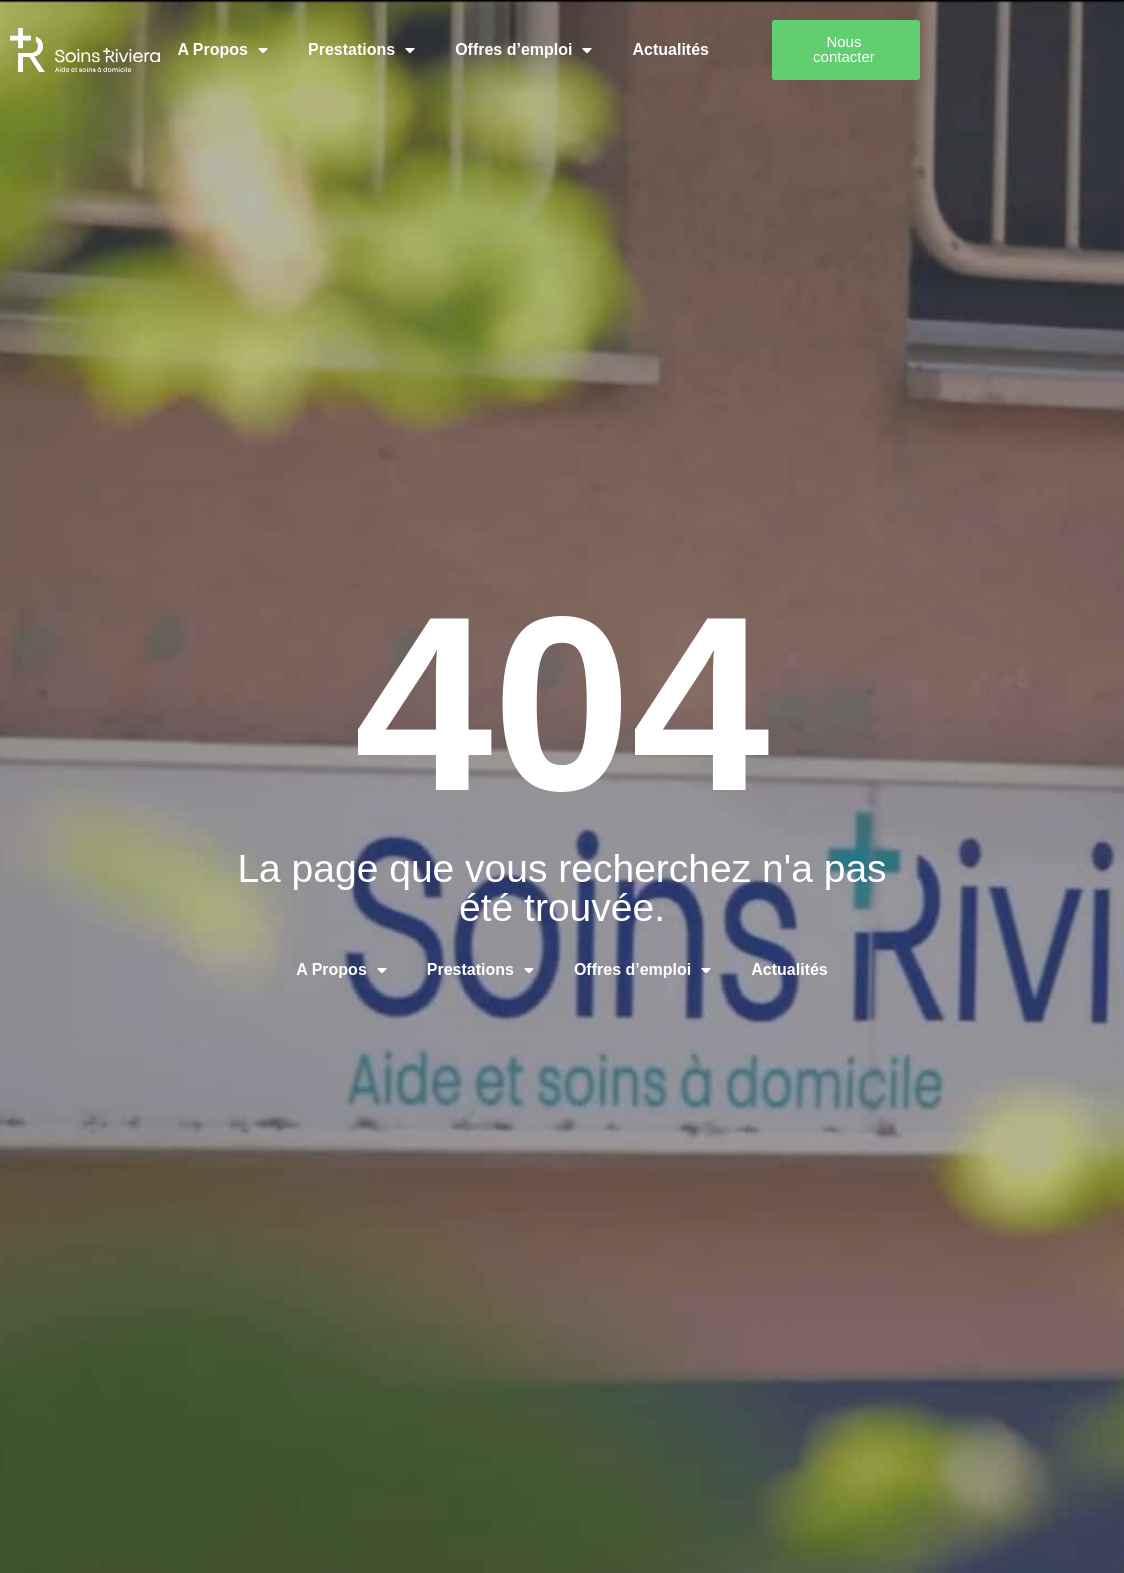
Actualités (704, 42)
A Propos (256, 43)
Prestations (395, 43)
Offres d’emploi (557, 43)
